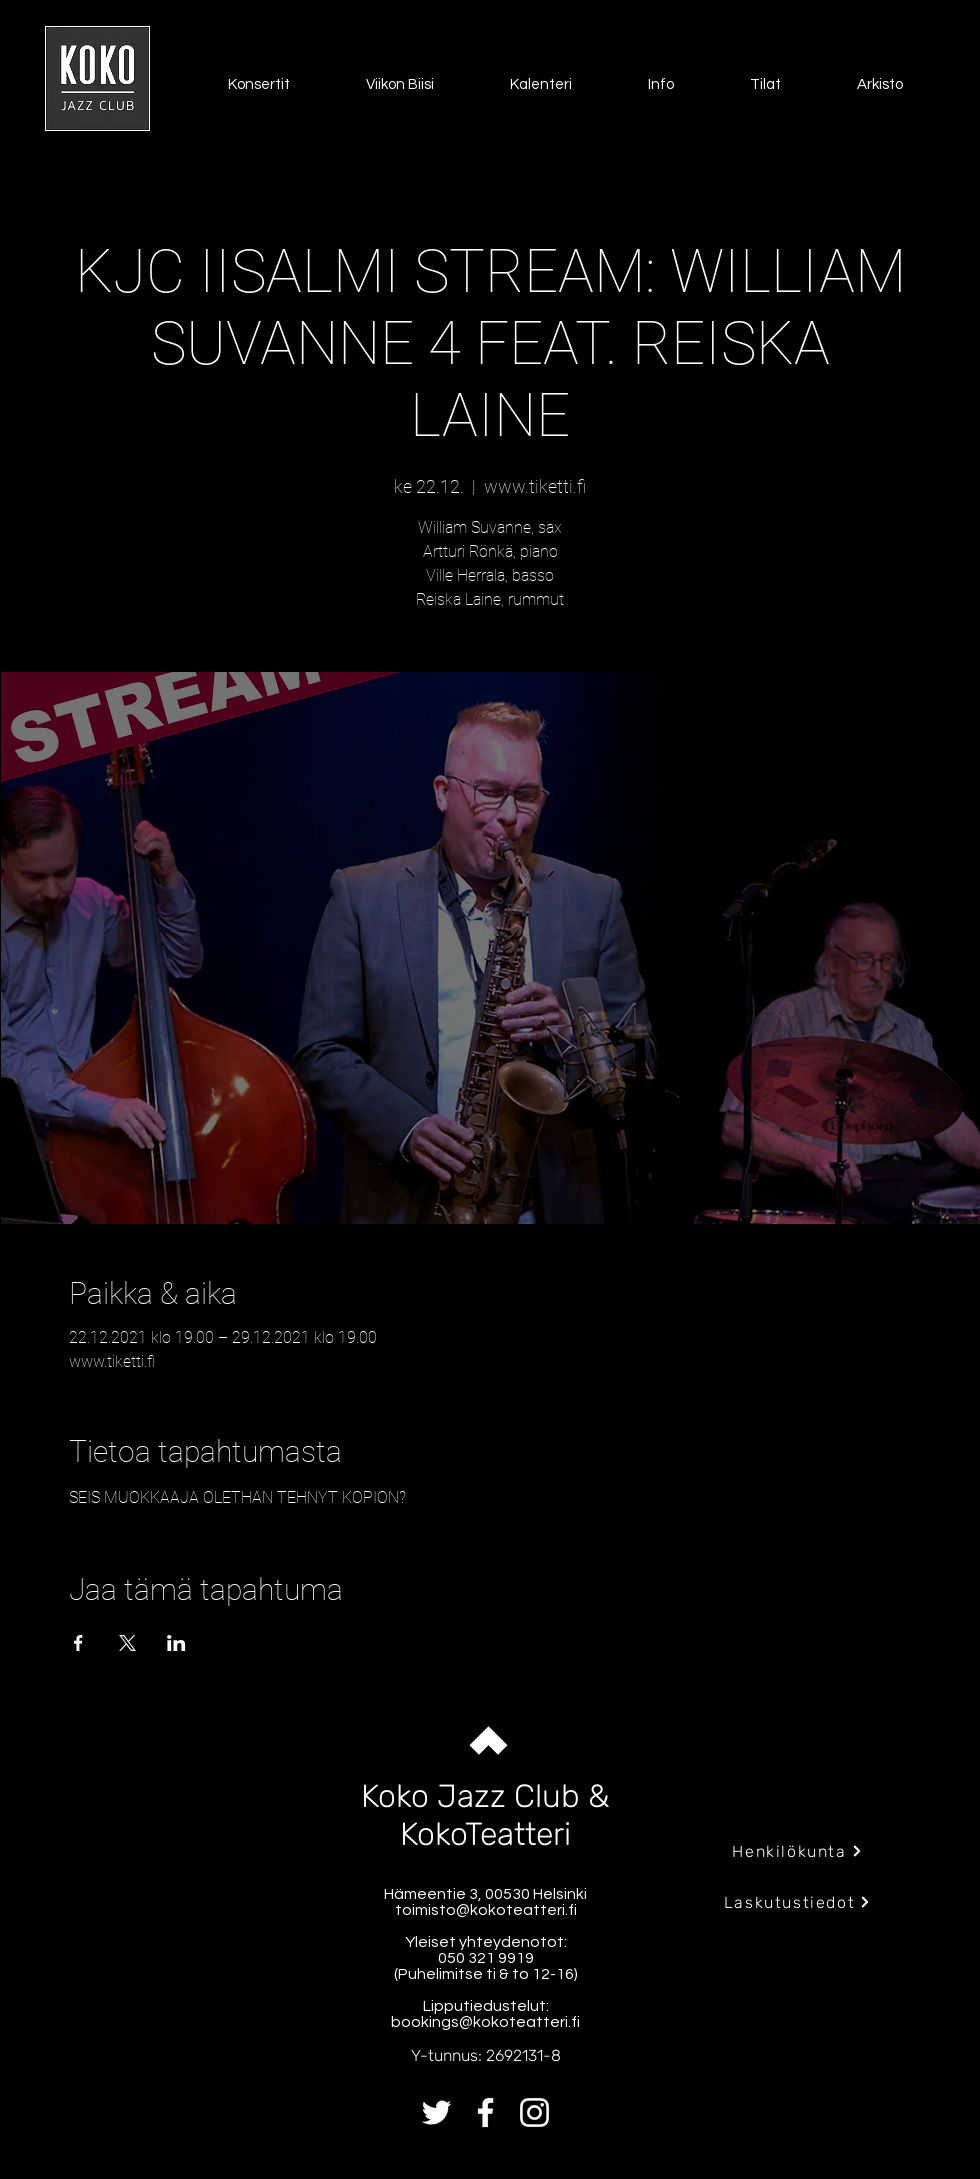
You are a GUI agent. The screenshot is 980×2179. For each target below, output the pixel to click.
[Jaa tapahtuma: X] (127, 1643)
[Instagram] (534, 2112)
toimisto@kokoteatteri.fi (486, 1910)
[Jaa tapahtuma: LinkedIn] (176, 1643)
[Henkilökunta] (797, 1851)
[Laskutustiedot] (797, 1902)
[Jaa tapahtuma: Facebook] (78, 1643)
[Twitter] (436, 2112)
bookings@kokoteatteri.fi (485, 2022)
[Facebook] (485, 2112)
